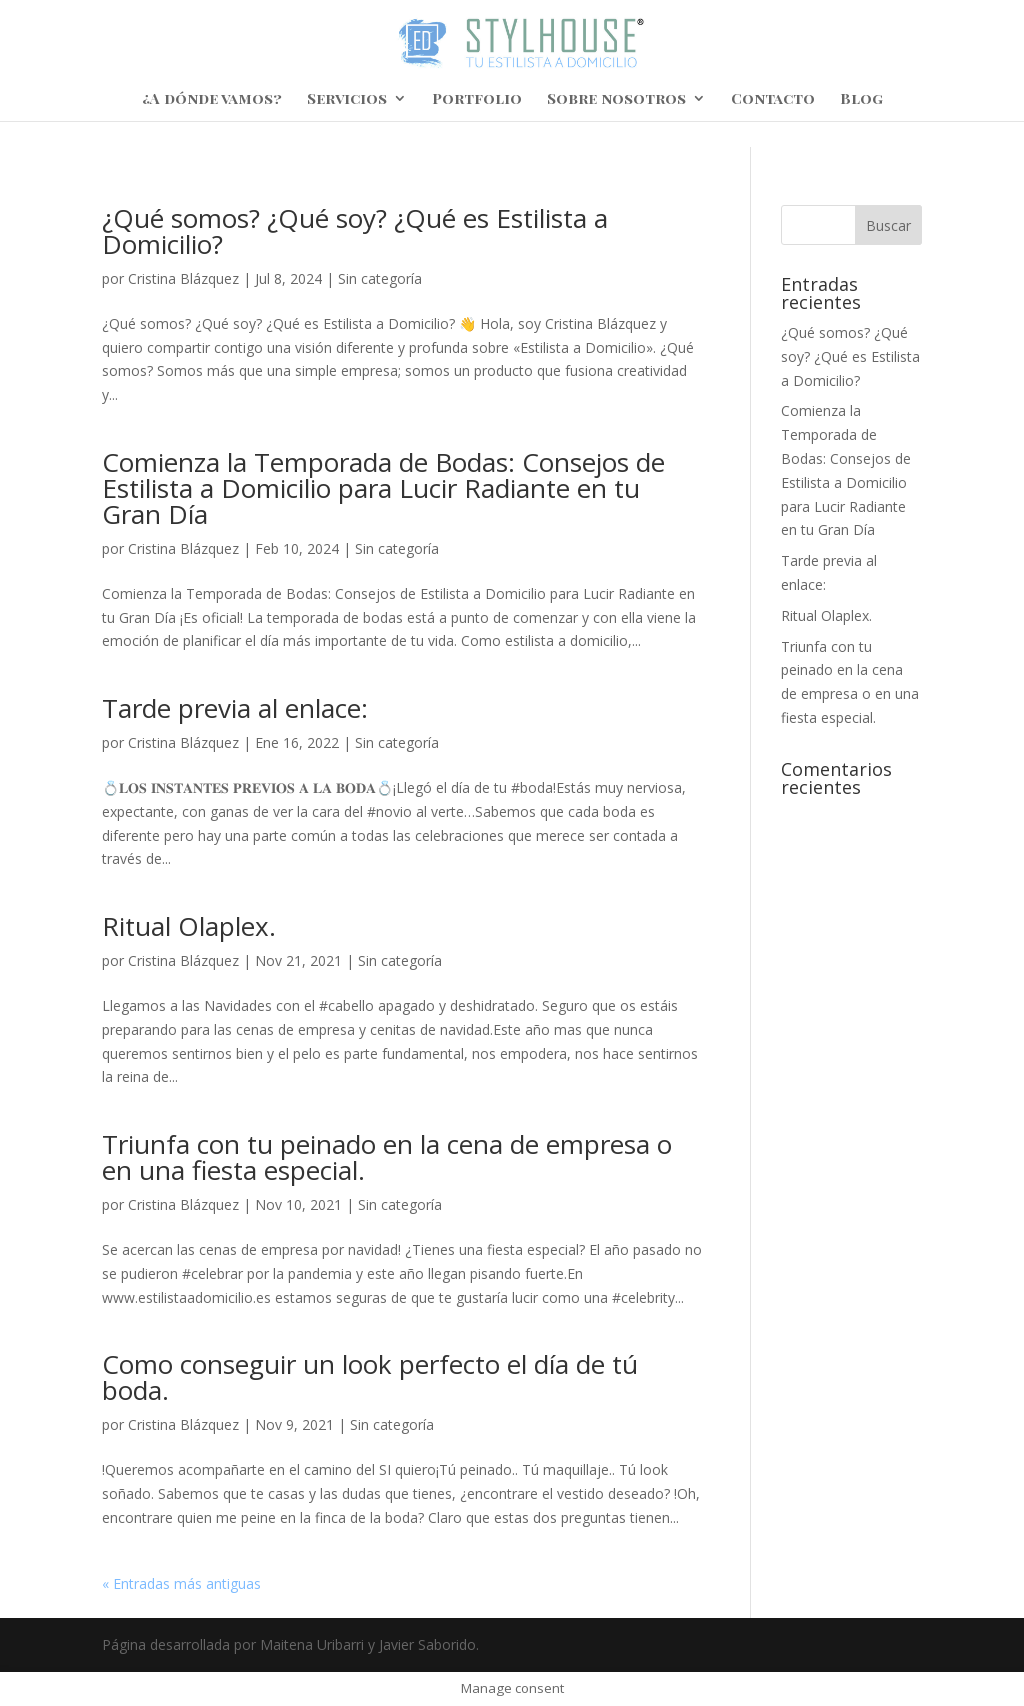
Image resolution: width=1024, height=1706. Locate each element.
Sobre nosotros (616, 99)
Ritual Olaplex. (189, 926)
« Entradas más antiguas (181, 1583)
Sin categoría (380, 278)
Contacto (773, 99)
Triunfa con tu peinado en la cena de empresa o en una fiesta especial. (387, 1157)
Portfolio (477, 99)
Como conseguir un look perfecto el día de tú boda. (370, 1377)
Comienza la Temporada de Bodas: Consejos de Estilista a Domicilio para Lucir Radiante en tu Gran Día (383, 488)
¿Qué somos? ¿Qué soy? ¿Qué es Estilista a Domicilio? (355, 231)
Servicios (347, 99)
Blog (861, 99)
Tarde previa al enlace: (235, 708)
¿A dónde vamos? (212, 99)
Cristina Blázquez (183, 278)
